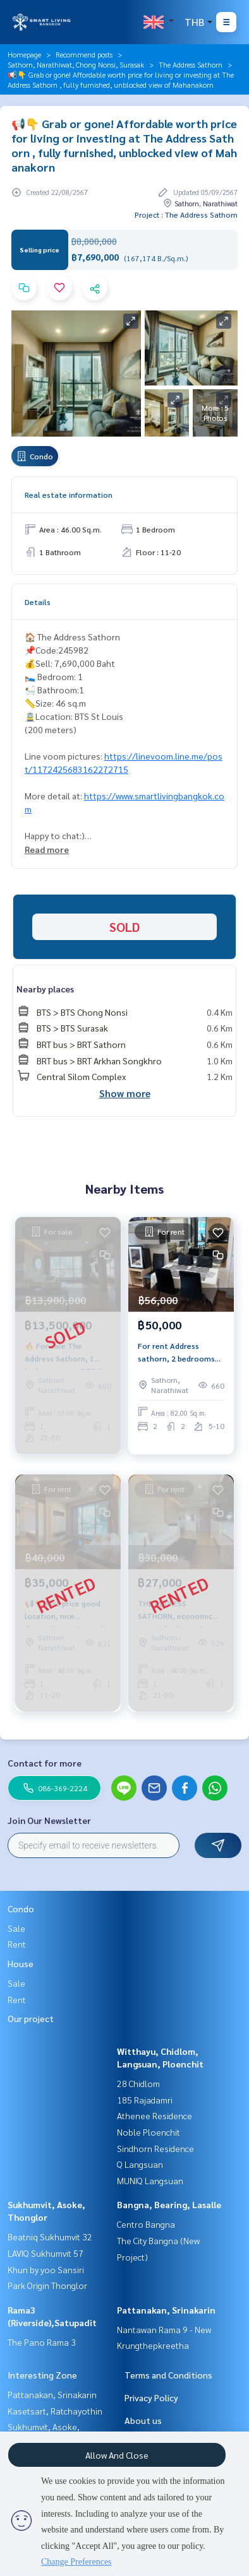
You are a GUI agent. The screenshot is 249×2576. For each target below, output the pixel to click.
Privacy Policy (151, 2397)
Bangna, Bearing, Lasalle (169, 2204)
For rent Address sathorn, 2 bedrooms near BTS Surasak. (176, 1353)
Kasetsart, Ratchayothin (55, 2410)
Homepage (24, 54)
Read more (47, 849)
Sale (16, 1928)
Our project (31, 2018)
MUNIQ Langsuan (150, 2180)
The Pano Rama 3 (42, 2342)
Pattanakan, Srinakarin (166, 2309)
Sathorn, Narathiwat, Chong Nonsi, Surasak (76, 64)
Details (38, 602)
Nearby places (45, 988)
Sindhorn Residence (155, 2148)
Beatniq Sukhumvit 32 (50, 2236)
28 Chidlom (138, 2083)
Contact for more (45, 1762)
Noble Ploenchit (148, 2132)
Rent (17, 1944)
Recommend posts (84, 54)
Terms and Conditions (168, 2374)
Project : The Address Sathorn (186, 214)
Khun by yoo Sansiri (46, 2269)
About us (143, 2420)
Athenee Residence (154, 2115)
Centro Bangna (146, 2224)
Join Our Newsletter (49, 1820)
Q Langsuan (140, 2164)
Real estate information (68, 495)
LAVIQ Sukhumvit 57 (45, 2253)
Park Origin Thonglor (47, 2285)
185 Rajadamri (145, 2099)
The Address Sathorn (190, 64)
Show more (124, 1093)
